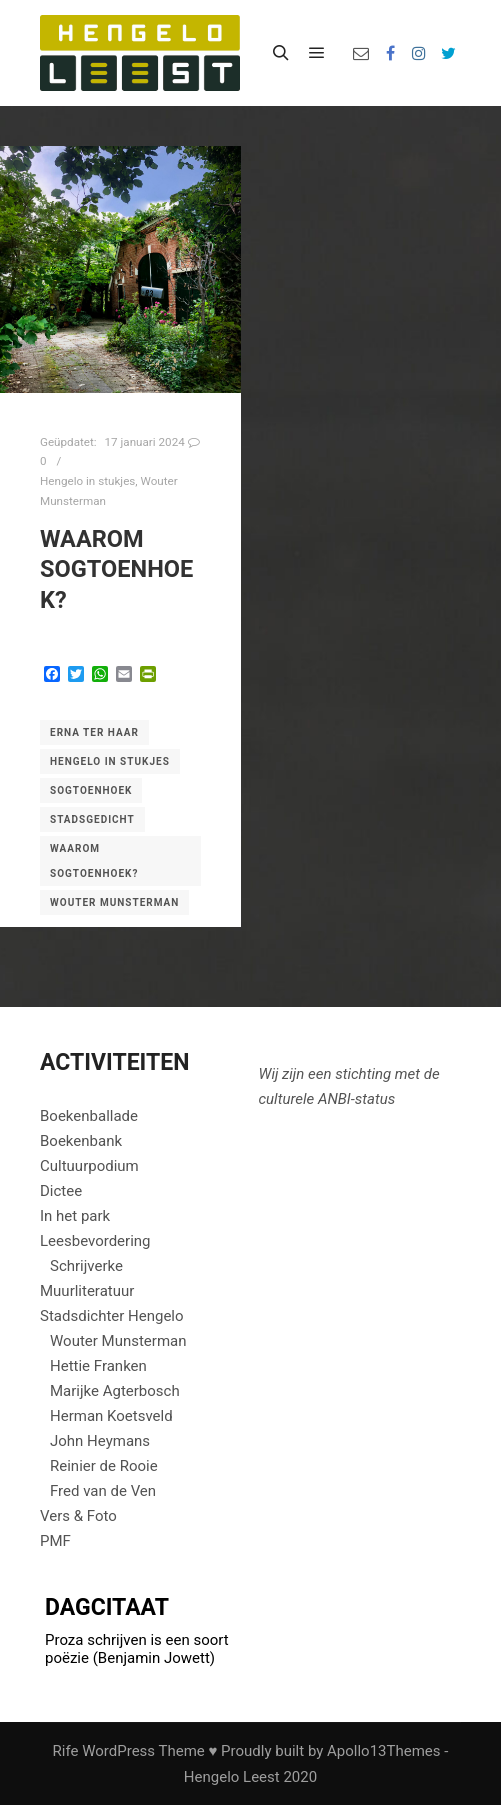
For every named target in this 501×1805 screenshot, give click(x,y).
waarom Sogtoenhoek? (116, 569)
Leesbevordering (95, 1241)
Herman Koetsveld (111, 1416)
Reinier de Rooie (104, 1466)
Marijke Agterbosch (115, 1391)
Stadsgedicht (92, 819)
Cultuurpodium (89, 1166)
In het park (75, 1216)
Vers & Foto (78, 1516)
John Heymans (100, 1441)
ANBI (334, 1099)
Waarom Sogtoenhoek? (94, 861)
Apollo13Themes (384, 1751)
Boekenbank (81, 1141)
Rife (66, 1751)
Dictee (61, 1191)
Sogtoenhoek (91, 790)
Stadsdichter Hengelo (112, 1316)
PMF (55, 1541)
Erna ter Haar (94, 732)
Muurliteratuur (87, 1291)
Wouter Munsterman (114, 902)
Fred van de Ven (103, 1491)
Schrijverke (86, 1266)
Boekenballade (89, 1116)
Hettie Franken (98, 1366)
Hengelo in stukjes (87, 481)
